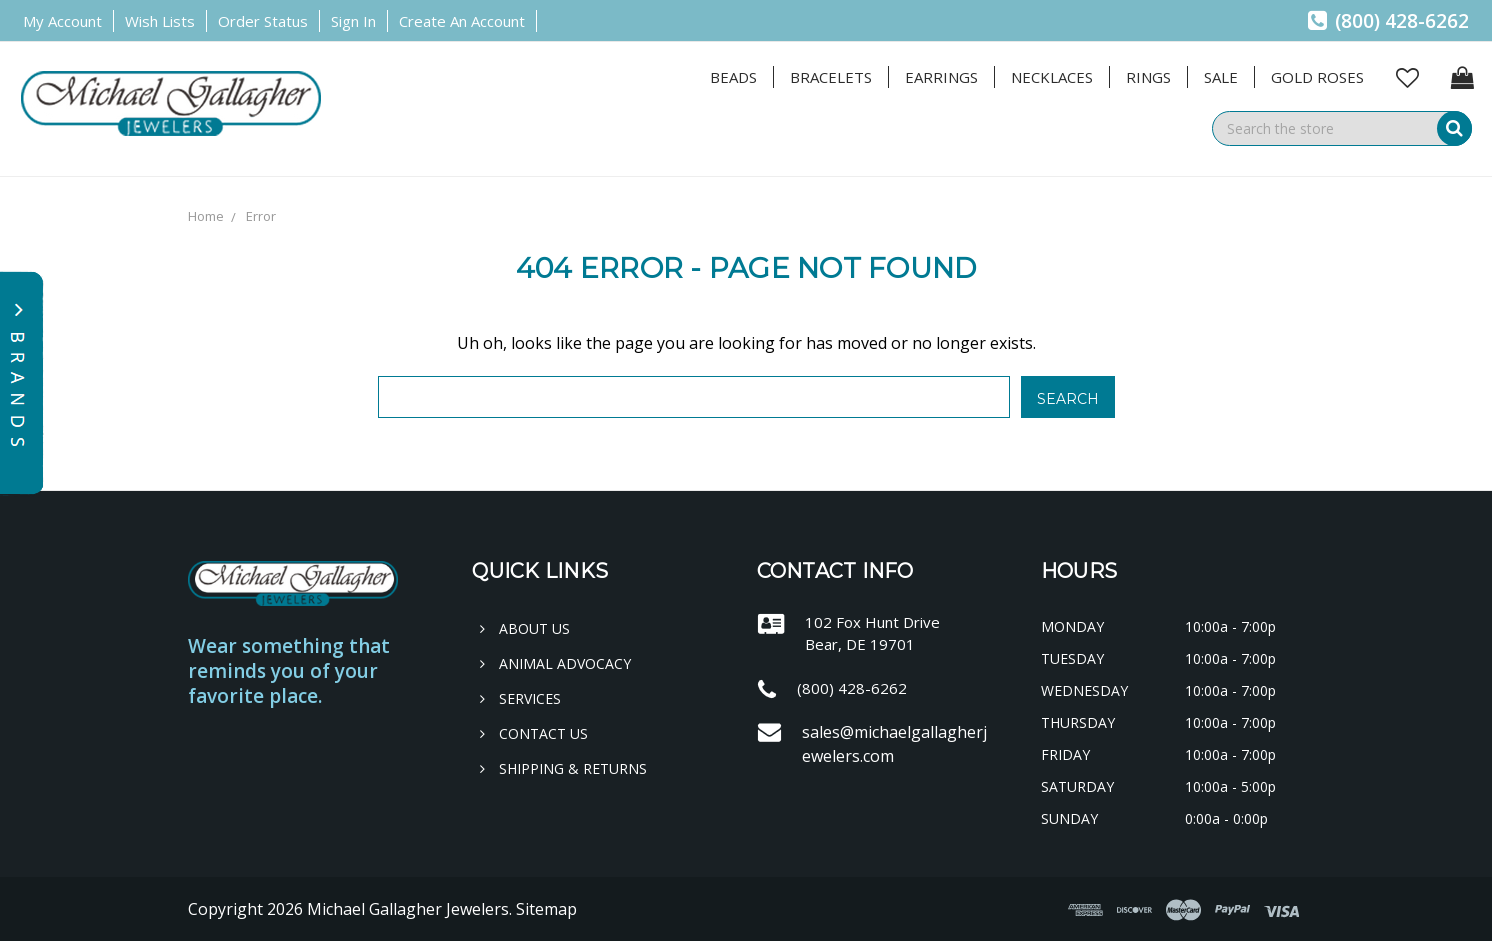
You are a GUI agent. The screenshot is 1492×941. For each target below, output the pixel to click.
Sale (1221, 77)
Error (261, 216)
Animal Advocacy (555, 663)
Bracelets (831, 77)
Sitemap (546, 909)
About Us (525, 628)
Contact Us (534, 733)
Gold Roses (1317, 77)
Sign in (353, 21)
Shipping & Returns (563, 768)
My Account (62, 21)
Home (206, 216)
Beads (733, 77)
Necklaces (1052, 77)
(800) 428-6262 (1388, 21)
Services (520, 698)
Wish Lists (160, 21)
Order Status (263, 21)
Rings (1148, 77)
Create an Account (462, 21)
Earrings (941, 77)
